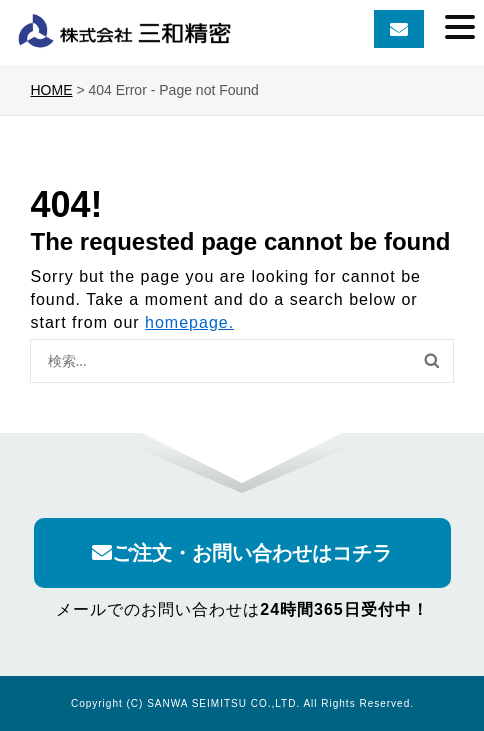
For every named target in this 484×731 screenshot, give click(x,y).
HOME (51, 90)
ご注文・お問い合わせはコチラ (242, 553)
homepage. (189, 322)
